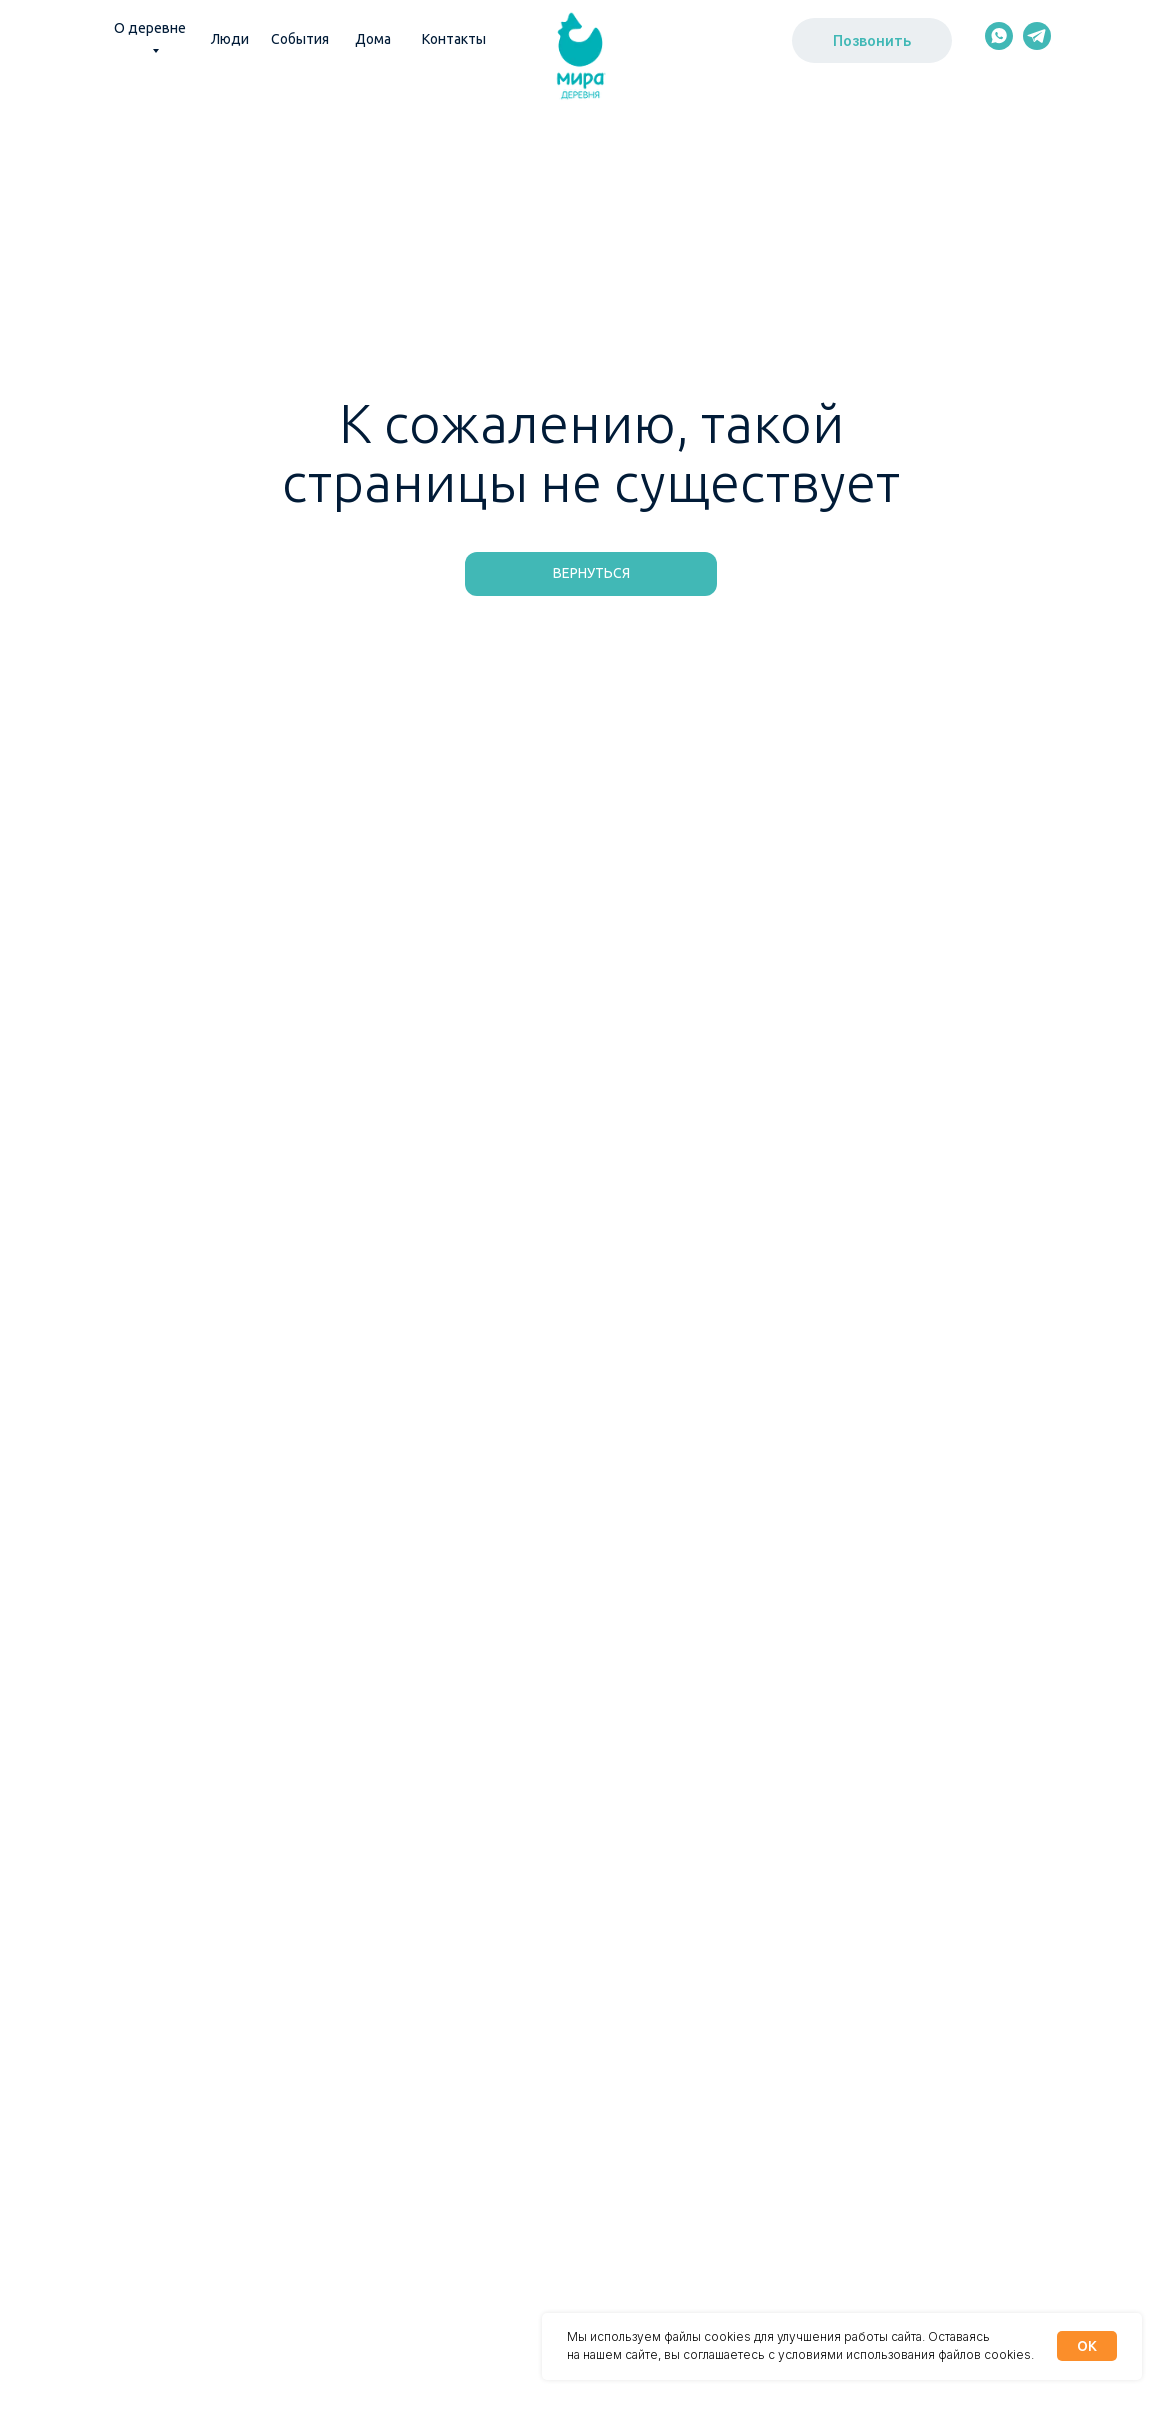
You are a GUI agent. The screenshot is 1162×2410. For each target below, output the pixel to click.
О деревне (150, 28)
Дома (373, 39)
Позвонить (872, 40)
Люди (230, 39)
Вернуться (591, 573)
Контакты (454, 39)
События (300, 39)
